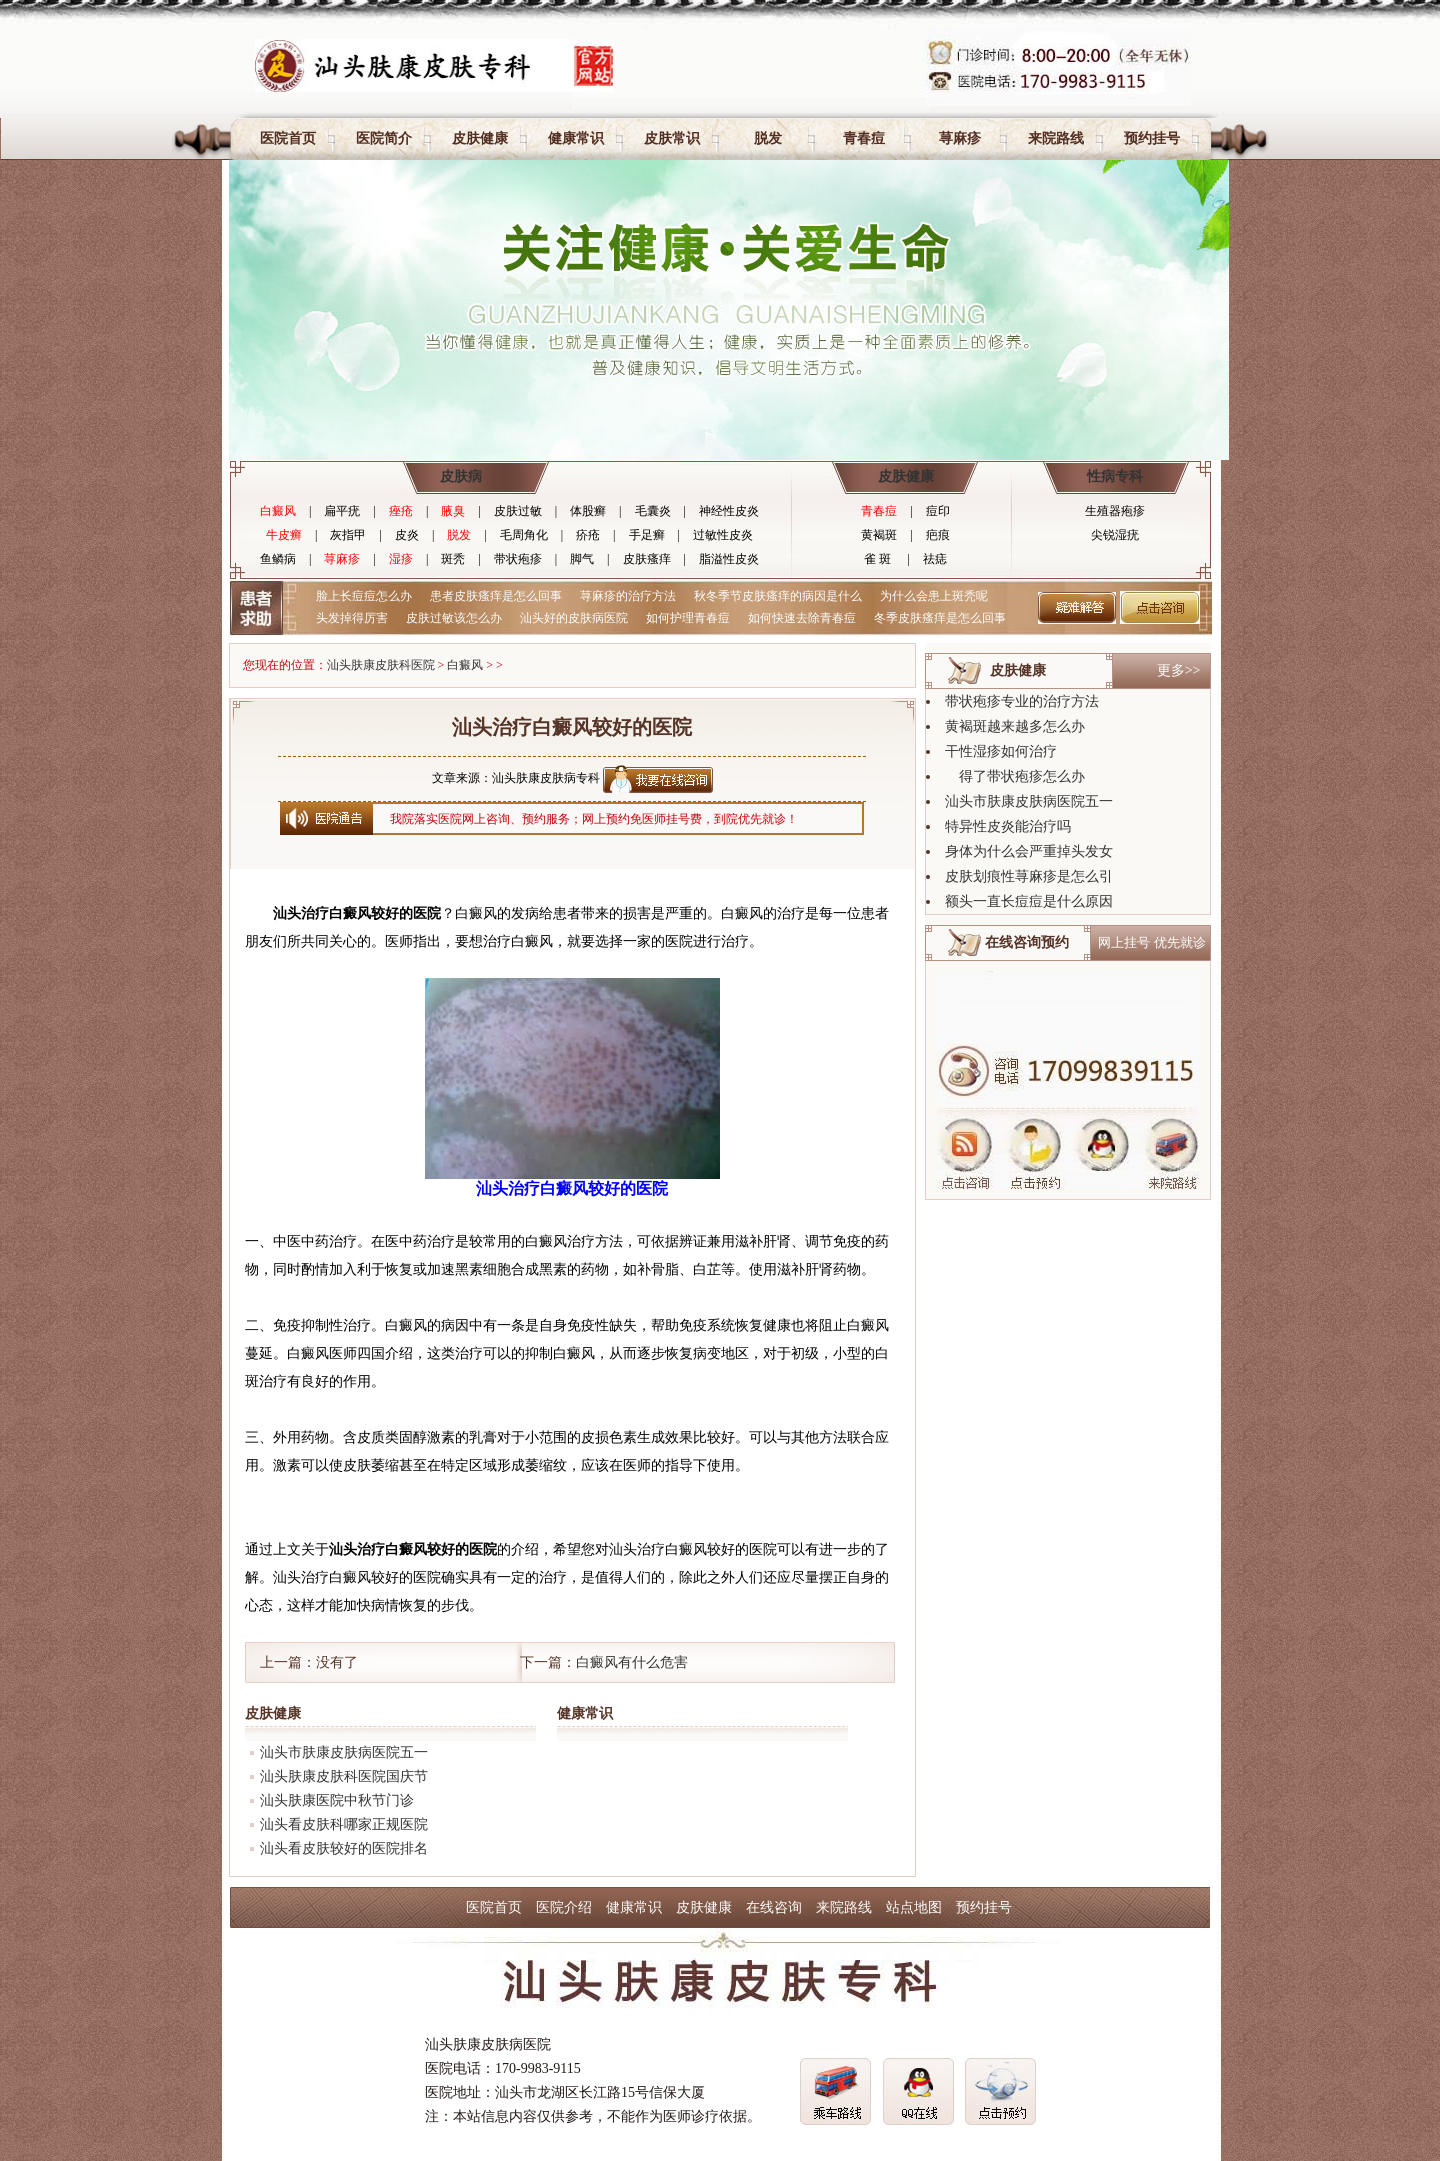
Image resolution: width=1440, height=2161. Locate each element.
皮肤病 (461, 476)
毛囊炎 (653, 511)
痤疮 (401, 511)
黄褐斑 (879, 535)
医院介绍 (564, 1907)
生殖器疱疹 (1115, 511)
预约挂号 (1152, 138)
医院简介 (384, 138)
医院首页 (288, 138)
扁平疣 (342, 511)
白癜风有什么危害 (632, 1662)
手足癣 (647, 535)
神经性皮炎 (729, 511)
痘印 (938, 511)
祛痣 (935, 559)
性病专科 (1115, 476)
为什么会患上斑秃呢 (934, 596)
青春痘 (864, 138)
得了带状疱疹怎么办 (1015, 776)
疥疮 (588, 535)
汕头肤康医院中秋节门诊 (337, 1800)
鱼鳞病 (278, 559)
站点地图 (914, 1907)
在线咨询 (774, 1907)
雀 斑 (877, 559)
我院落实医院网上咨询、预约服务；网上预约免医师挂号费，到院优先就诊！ (594, 819)
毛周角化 (524, 535)
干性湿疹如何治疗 (1001, 751)
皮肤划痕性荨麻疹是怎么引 (1029, 876)
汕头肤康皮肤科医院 (381, 665)
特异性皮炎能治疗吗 (1008, 826)
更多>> (1179, 670)
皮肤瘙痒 (647, 559)
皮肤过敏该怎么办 (454, 618)
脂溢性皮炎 (729, 559)
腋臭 (453, 511)
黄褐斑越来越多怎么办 (1015, 726)
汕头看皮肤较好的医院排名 (344, 1848)
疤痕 (938, 535)
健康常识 (576, 138)
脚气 (582, 559)
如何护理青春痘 (688, 618)
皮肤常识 (672, 138)
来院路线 (1056, 138)
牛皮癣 (284, 535)
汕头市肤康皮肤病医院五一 (344, 1752)
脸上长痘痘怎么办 (364, 596)
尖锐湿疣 (1115, 535)
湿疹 (401, 559)
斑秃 (453, 559)
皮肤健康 (480, 138)
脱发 (768, 138)
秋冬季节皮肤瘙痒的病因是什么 (778, 596)
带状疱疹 (518, 559)
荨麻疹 (960, 138)
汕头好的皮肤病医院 (574, 618)
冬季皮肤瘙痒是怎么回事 (940, 618)
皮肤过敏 (518, 511)
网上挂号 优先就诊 (1151, 942)
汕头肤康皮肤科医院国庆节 (344, 1776)
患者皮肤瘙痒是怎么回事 (496, 596)
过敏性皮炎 (723, 535)
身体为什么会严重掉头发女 (1029, 851)
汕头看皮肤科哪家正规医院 (344, 1824)
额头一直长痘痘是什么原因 (1029, 901)
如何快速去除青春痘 (802, 618)
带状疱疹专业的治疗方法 (1022, 701)
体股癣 (588, 511)
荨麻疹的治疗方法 (628, 596)
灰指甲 (348, 535)
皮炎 (407, 535)
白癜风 (278, 511)
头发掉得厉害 (352, 618)
